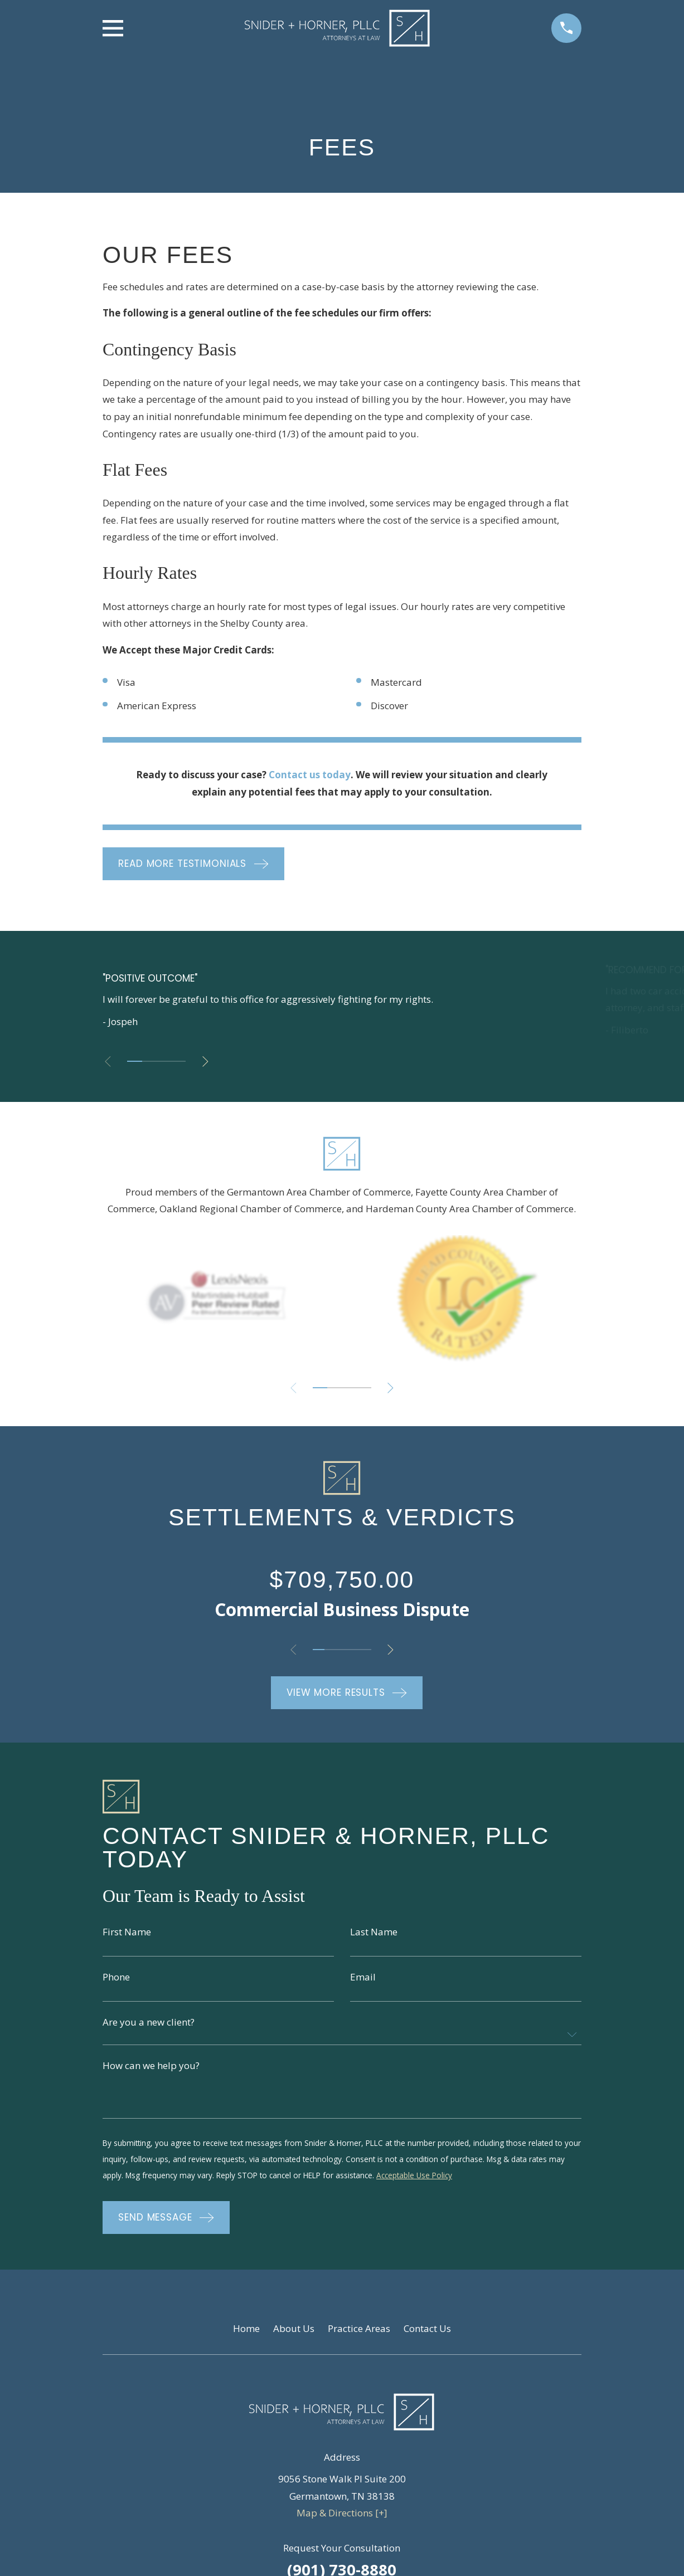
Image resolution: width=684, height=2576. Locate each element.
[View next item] (211, 1061)
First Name (127, 1931)
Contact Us (427, 2332)
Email (363, 1977)
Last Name (373, 1931)
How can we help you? (151, 2067)
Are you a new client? (149, 2023)
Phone (116, 1977)
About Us (293, 2332)
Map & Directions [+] (342, 2516)
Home (246, 2332)
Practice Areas (359, 2332)
